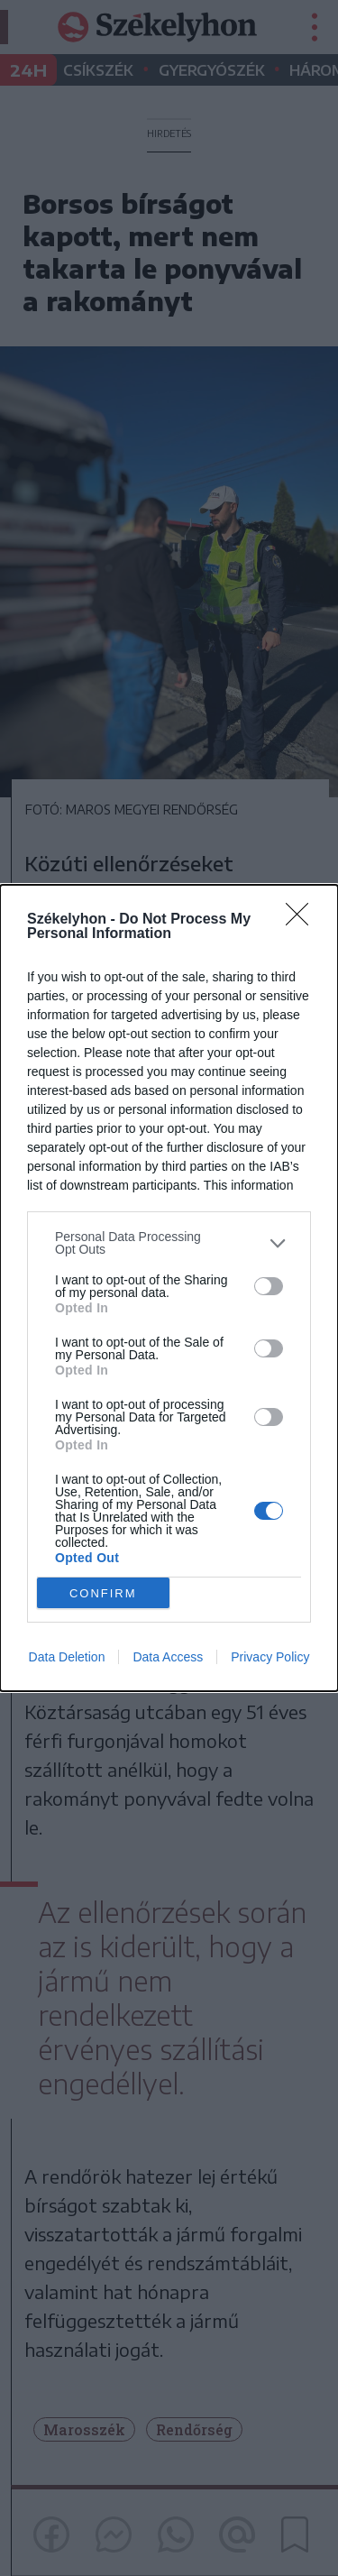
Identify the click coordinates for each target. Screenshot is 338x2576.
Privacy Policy (270, 1657)
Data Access (167, 1657)
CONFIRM (103, 1593)
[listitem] (169, 1243)
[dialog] (169, 1288)
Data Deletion (67, 1657)
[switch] (268, 1286)
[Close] (303, 920)
